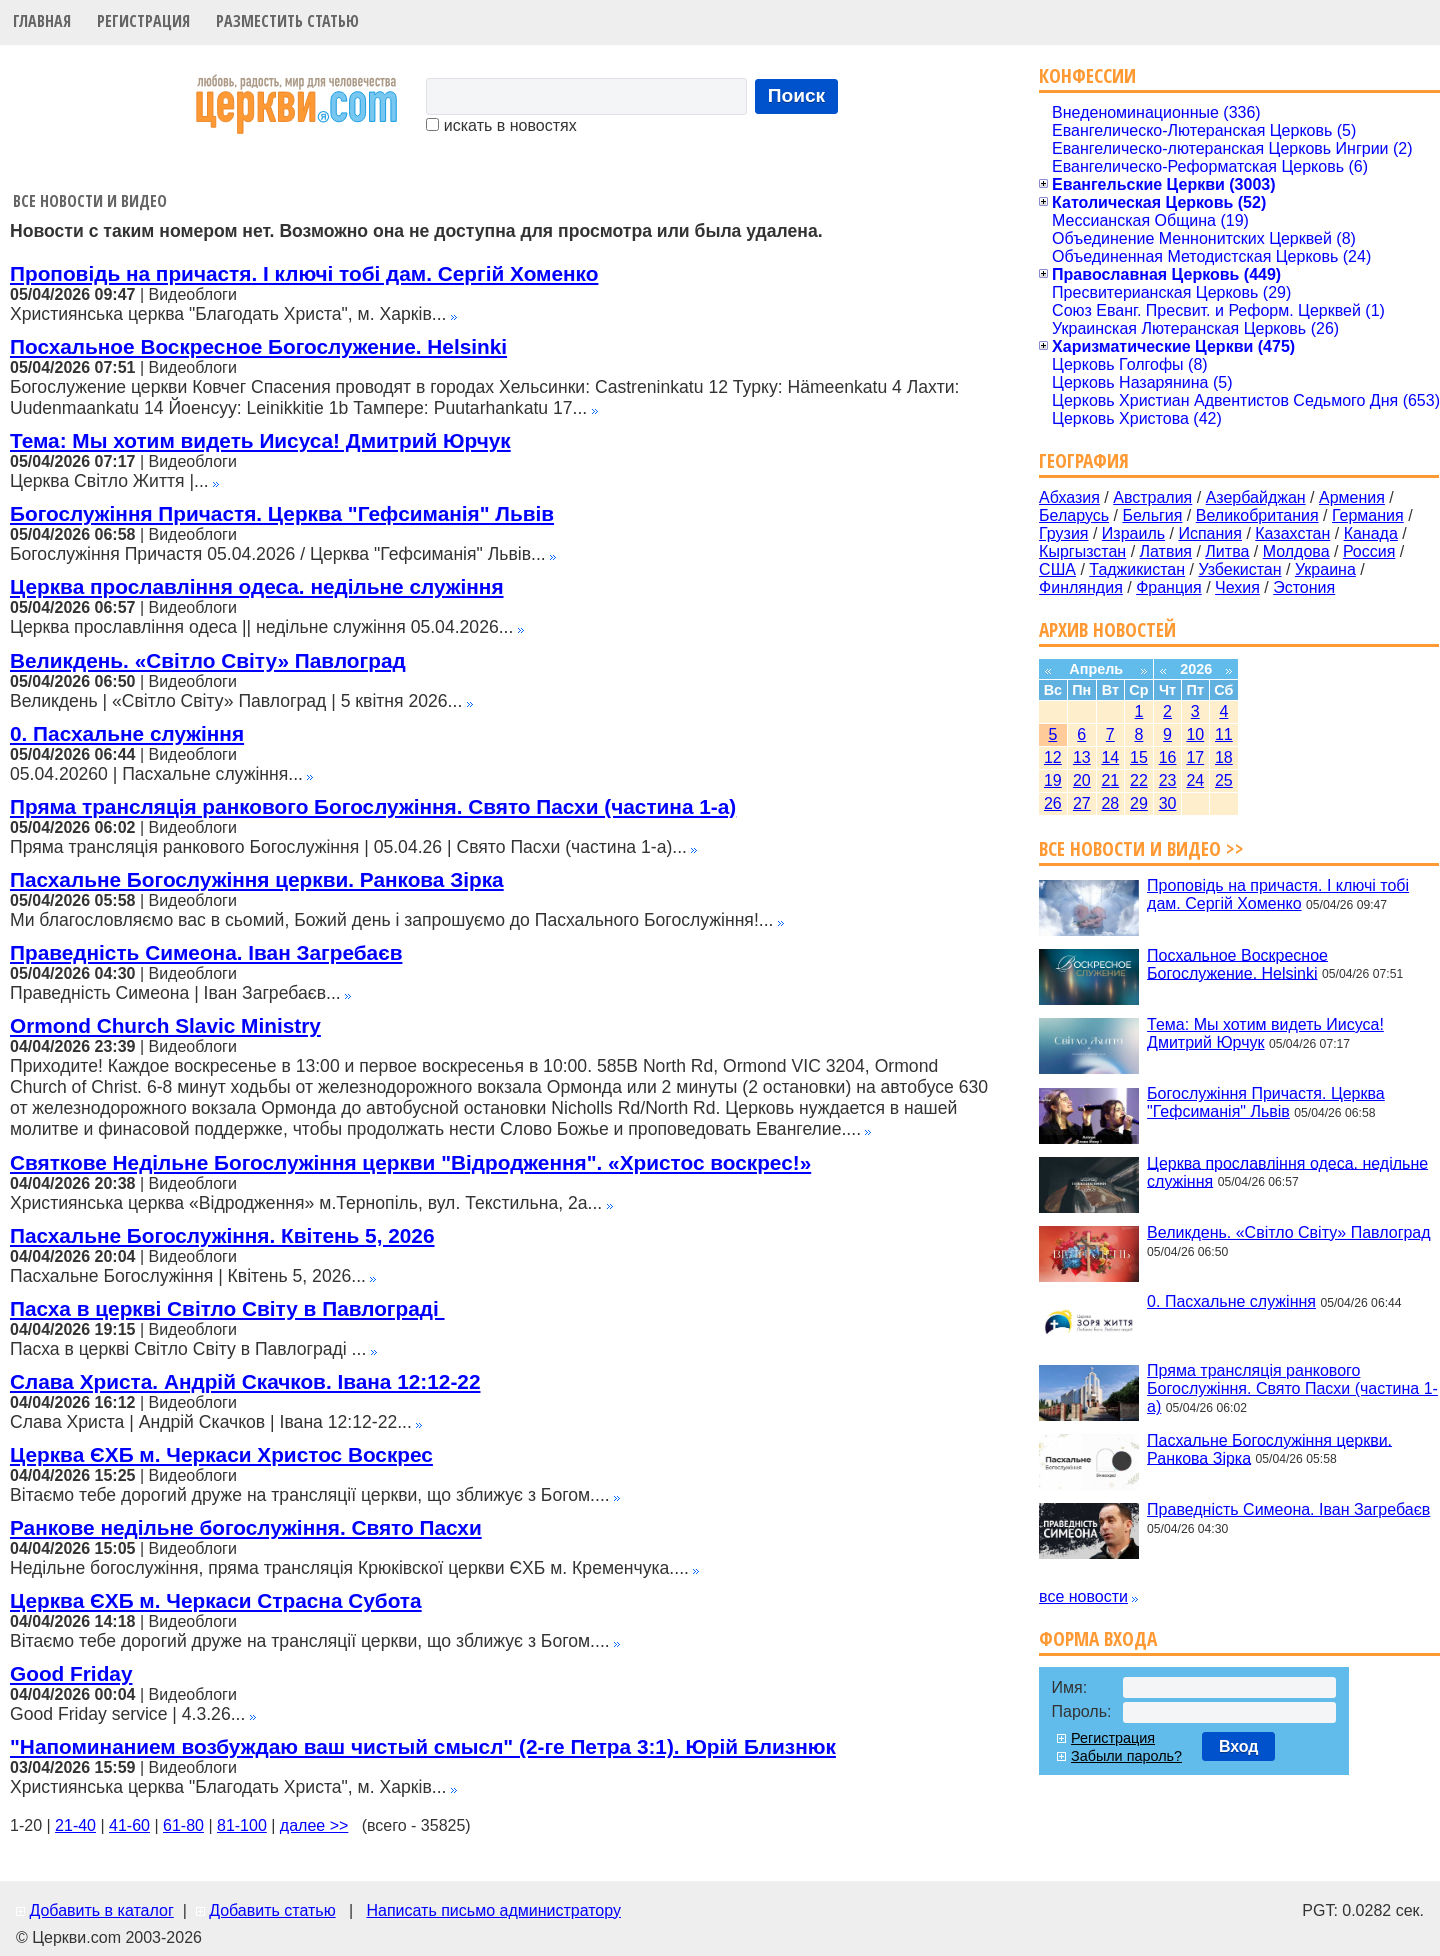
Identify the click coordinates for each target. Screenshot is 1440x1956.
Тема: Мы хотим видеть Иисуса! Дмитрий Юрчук (260, 440)
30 (1168, 803)
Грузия (1063, 533)
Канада (1371, 533)
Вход (1239, 1746)
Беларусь (1074, 515)
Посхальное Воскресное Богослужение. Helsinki (258, 346)
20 (1082, 780)
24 (1195, 780)
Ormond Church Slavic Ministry (165, 1025)
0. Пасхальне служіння (127, 733)
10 (1195, 734)
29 (1139, 803)
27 (1082, 803)
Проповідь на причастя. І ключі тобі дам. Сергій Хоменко (304, 273)
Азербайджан (1256, 497)
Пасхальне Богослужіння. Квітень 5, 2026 (222, 1235)
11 (1224, 734)
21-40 (75, 1825)
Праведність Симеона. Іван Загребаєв (206, 952)
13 (1082, 757)
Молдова (1296, 551)
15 (1139, 757)
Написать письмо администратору (493, 1910)
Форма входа (1098, 1638)
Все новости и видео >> (1141, 848)
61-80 (183, 1825)
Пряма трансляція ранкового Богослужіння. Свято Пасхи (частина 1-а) (373, 806)
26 (1053, 803)
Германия (1368, 515)
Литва (1227, 551)
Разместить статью (287, 21)
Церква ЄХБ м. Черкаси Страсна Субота (216, 1600)
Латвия (1166, 551)
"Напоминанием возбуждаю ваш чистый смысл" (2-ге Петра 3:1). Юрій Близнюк (423, 1746)
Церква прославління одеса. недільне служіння (257, 586)
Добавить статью (272, 1910)
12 (1053, 757)
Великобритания (1257, 515)
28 (1110, 803)
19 (1053, 780)
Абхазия (1069, 497)
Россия (1369, 551)
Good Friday (71, 1673)
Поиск (797, 95)
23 (1168, 780)
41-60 (129, 1825)
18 (1224, 757)
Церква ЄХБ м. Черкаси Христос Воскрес (221, 1454)
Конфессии (1087, 75)
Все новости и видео (90, 201)
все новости (1083, 1596)
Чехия (1237, 587)
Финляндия (1081, 587)
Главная (42, 21)
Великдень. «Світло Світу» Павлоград (208, 660)
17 (1195, 757)
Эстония (1304, 587)
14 (1110, 757)
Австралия (1152, 497)
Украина (1325, 569)
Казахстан (1292, 533)
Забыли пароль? (1126, 1756)
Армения (1352, 497)
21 (1110, 780)
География (1084, 460)
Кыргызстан (1082, 551)
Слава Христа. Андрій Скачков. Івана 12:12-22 (245, 1381)
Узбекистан (1239, 569)
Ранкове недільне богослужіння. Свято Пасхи (246, 1527)
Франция (1169, 587)
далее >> (314, 1825)
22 (1139, 780)
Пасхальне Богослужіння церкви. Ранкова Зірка (257, 879)
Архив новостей (1107, 629)
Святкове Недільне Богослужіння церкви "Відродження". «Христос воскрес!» (410, 1162)
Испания (1210, 533)
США (1057, 569)
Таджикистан (1137, 569)
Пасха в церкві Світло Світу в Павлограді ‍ (227, 1308)
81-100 (242, 1825)
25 (1224, 780)
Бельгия (1152, 515)
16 (1168, 757)
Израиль (1133, 533)
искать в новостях (501, 125)
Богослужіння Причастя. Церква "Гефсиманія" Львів (282, 513)
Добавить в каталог (101, 1910)
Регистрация (143, 21)
